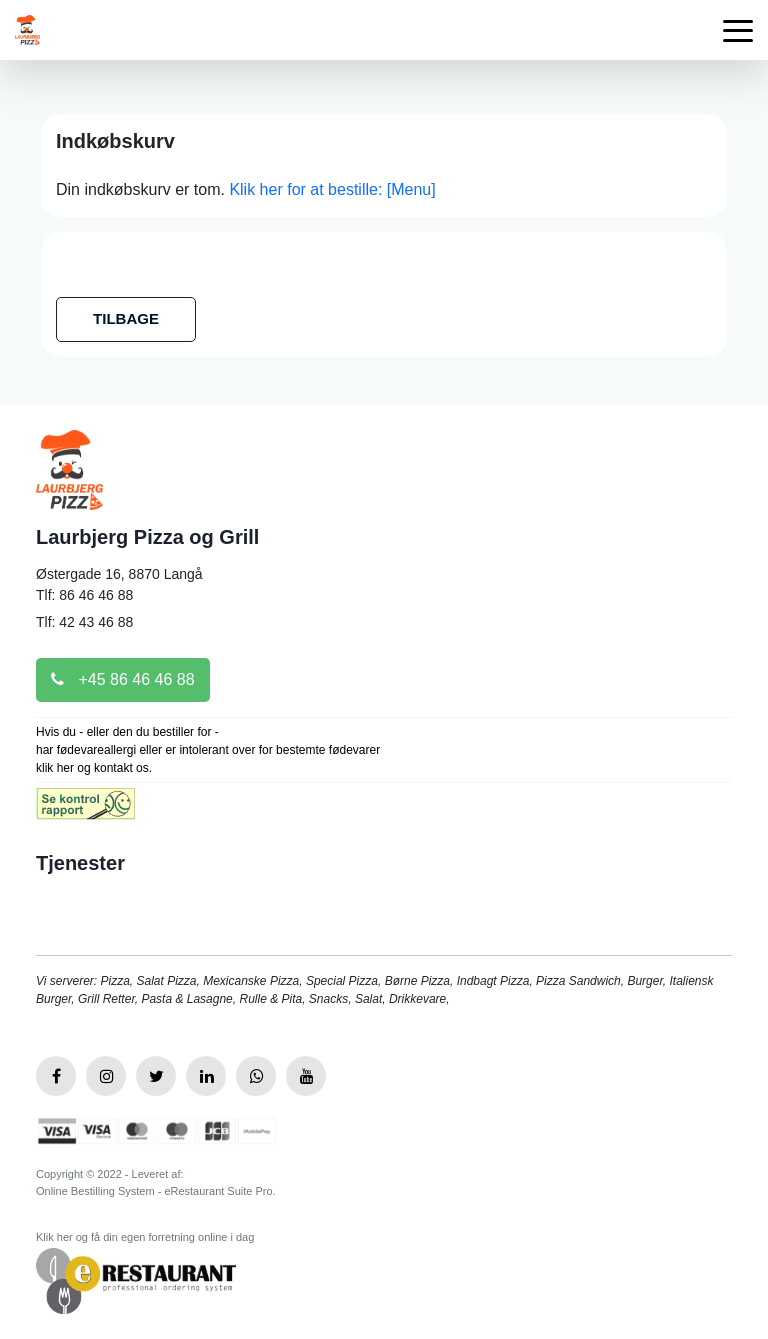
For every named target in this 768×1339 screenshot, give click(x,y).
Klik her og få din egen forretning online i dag (145, 1237)
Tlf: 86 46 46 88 (84, 595)
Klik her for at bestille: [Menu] (332, 189)
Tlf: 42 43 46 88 (84, 622)
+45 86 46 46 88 (123, 679)
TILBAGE (126, 318)
